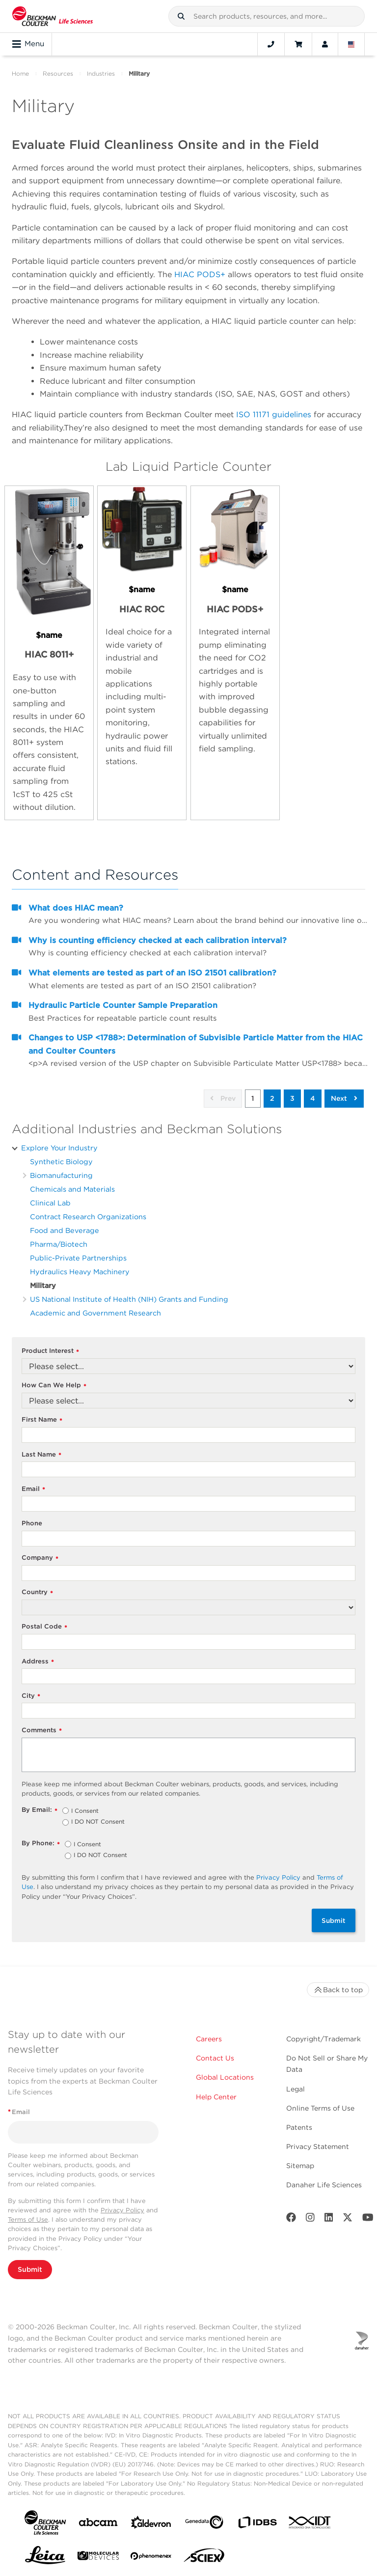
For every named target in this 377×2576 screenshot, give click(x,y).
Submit (334, 1920)
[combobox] (266, 16)
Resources (58, 73)
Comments (42, 1730)
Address (38, 1662)
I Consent (85, 1811)
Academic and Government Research (95, 1313)
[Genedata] (204, 2524)
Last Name (41, 1455)
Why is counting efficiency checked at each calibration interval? (157, 940)
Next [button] (344, 1098)
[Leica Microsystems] (45, 2558)
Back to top (338, 1990)
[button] (181, 16)
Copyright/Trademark (323, 2039)
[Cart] (298, 44)
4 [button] (312, 1098)
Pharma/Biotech (58, 1244)
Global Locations (225, 2077)
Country (37, 1592)
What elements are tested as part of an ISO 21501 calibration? (152, 972)
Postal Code (44, 1627)
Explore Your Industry (59, 1148)
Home (20, 73)
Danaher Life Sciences (324, 2185)
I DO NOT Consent (98, 1822)
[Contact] (271, 44)
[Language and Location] (351, 44)
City (31, 1696)
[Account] (325, 44)
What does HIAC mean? (75, 908)
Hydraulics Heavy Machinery (80, 1271)
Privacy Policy (278, 1877)
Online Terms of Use (320, 2108)
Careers (209, 2039)
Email (33, 1489)
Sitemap (300, 2166)
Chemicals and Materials (72, 1189)
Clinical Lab (50, 1203)
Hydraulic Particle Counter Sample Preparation (122, 1005)
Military (43, 1285)
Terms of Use (28, 2219)
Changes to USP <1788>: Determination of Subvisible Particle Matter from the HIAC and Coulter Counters (195, 1044)
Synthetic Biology (61, 1161)
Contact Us (215, 2058)
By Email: (39, 1810)
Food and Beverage (64, 1230)
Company (40, 1558)
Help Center (216, 2097)
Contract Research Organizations (88, 1216)
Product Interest (50, 1351)
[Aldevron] (151, 2525)
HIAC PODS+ (199, 274)
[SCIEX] (204, 2558)
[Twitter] (347, 2219)
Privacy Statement (317, 2146)
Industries (101, 73)
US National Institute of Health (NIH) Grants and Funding (129, 1299)
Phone (32, 1523)
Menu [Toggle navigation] (28, 44)
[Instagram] (310, 2219)
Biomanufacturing (61, 1175)
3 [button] (292, 1098)
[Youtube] (368, 2219)
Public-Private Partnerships (78, 1258)
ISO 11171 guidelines (273, 414)
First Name (42, 1420)
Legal (295, 2089)
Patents (299, 2127)
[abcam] (98, 2524)
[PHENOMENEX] (151, 2558)
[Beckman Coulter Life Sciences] (52, 16)
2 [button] (272, 1098)
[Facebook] (291, 2219)
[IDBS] (257, 2525)
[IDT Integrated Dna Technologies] (310, 2524)
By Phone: (41, 1843)
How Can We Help (54, 1385)
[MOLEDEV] (98, 2557)
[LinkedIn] (328, 2219)
